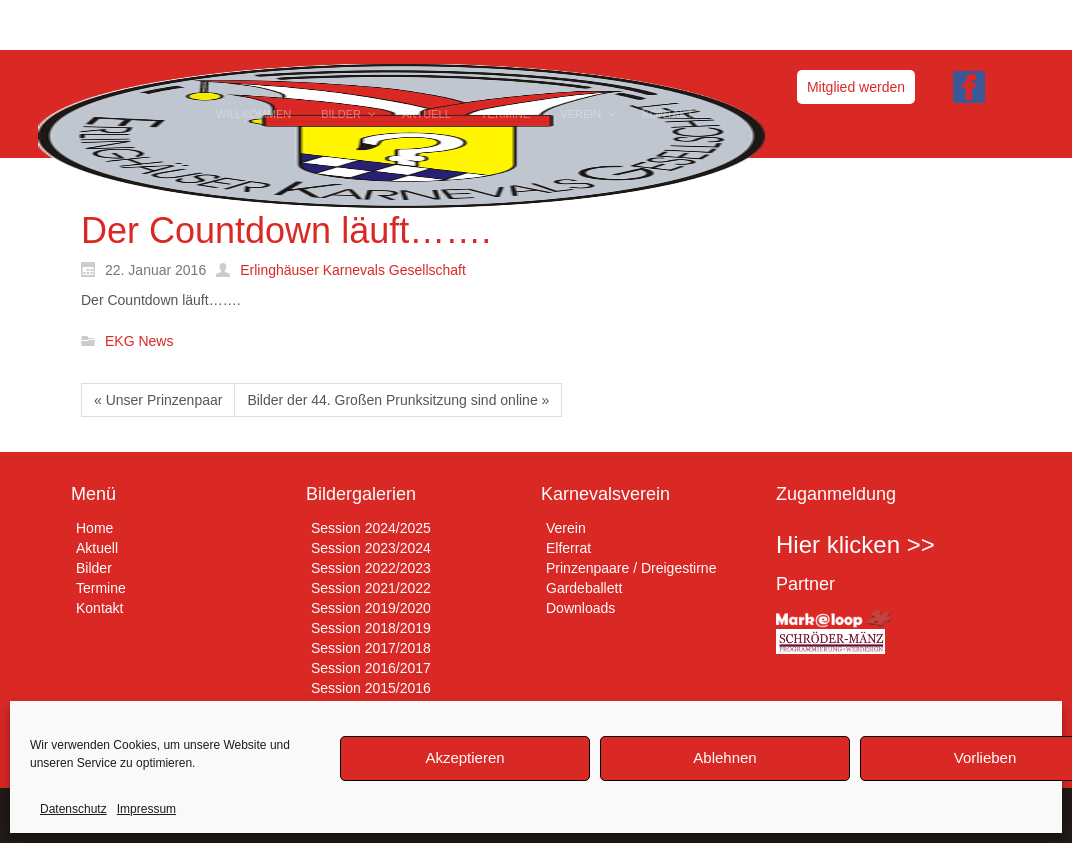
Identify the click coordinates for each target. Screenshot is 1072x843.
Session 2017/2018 (371, 648)
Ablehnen (724, 757)
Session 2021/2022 (371, 588)
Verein (566, 528)
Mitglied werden (856, 87)
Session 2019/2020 (371, 608)
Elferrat (568, 548)
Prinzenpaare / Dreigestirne (631, 568)
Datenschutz (73, 809)
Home (94, 528)
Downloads (580, 608)
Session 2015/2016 (371, 688)
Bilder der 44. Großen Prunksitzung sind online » (398, 400)
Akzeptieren (464, 757)
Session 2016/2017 (371, 668)
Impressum (146, 809)
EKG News (139, 342)
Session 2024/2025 (371, 528)
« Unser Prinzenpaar (158, 400)
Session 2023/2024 (371, 548)
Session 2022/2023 (371, 568)
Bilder (94, 568)
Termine (101, 588)
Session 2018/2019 (371, 628)
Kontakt (99, 608)
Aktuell (97, 548)
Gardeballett (584, 588)
